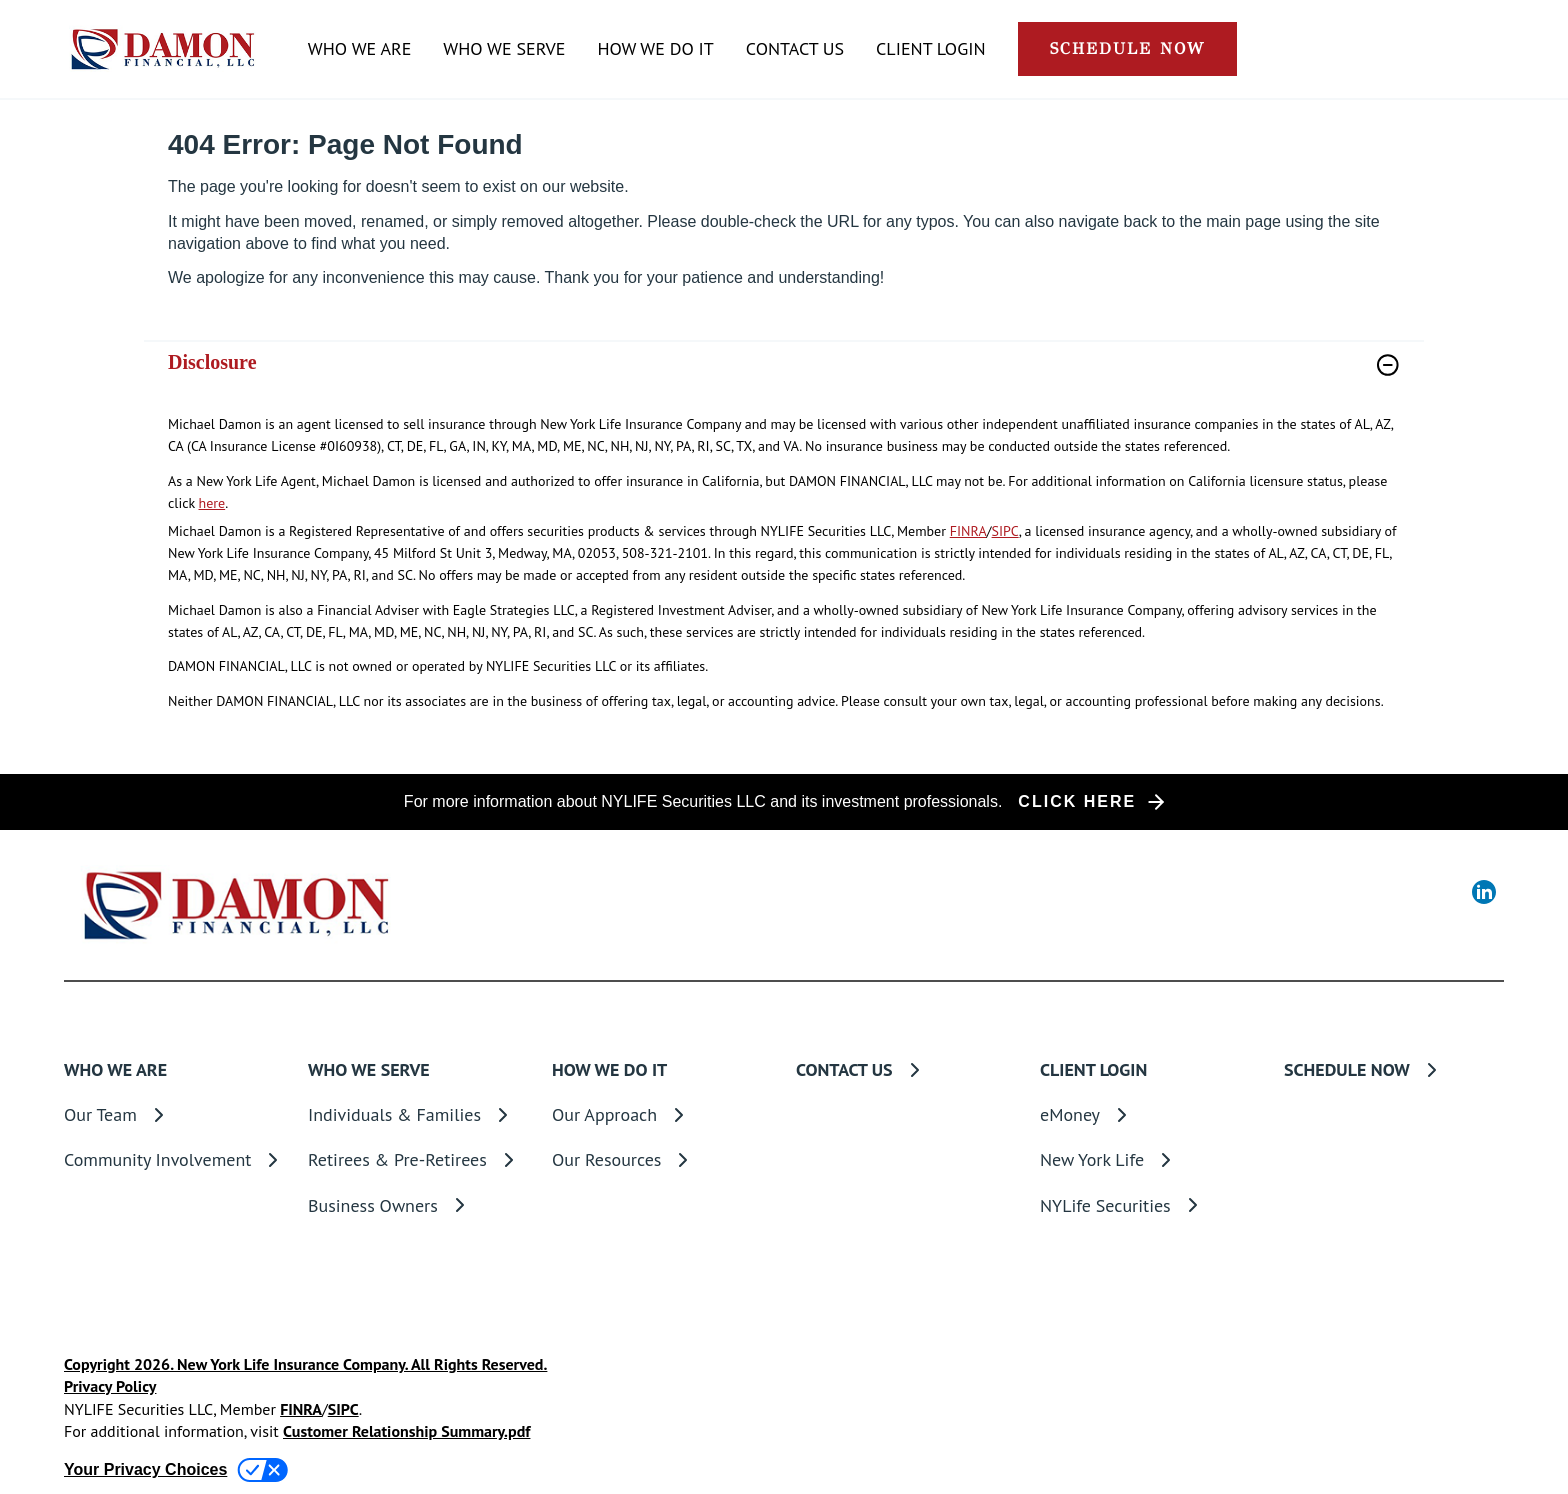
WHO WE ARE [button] (359, 49)
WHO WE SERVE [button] (504, 49)
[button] (1127, 49)
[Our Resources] (662, 1159)
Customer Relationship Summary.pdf (406, 1431)
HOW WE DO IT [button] (655, 49)
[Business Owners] (418, 1205)
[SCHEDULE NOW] (1394, 1069)
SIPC (1005, 531)
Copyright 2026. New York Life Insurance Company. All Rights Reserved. (305, 1364)
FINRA (968, 531)
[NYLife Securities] (1150, 1205)
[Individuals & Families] (418, 1114)
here (212, 503)
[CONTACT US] (795, 49)
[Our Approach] (662, 1114)
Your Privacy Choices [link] (145, 1469)
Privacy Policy (110, 1386)
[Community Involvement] (174, 1159)
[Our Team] (174, 1114)
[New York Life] (1150, 1159)
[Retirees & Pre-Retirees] (418, 1159)
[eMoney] (1150, 1114)
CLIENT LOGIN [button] (930, 49)
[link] (784, 377)
